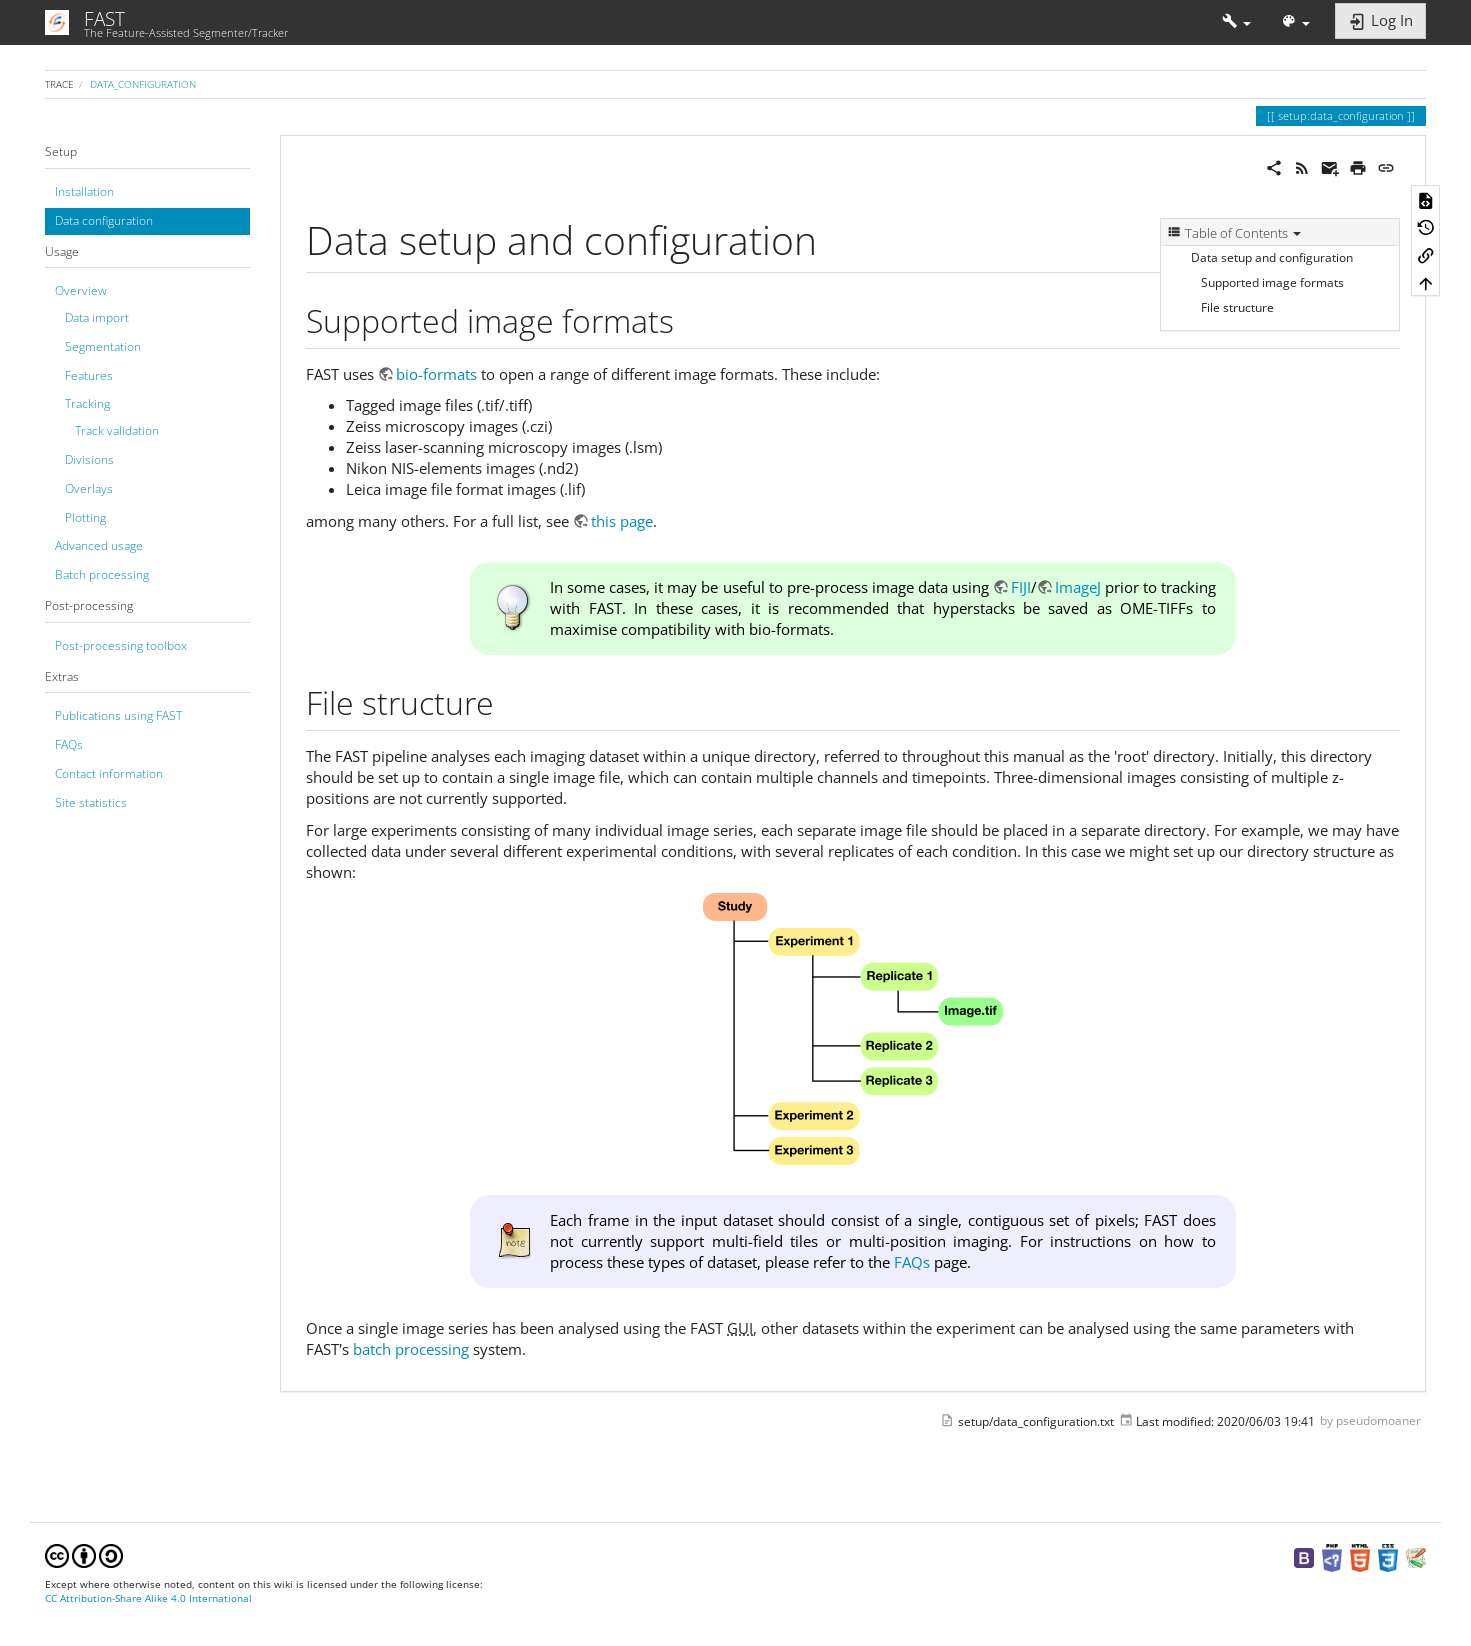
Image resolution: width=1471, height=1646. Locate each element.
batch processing (411, 1349)
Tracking (87, 403)
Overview (81, 290)
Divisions (89, 459)
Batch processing (102, 574)
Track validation (117, 430)
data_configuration (143, 84)
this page (622, 521)
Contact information (109, 773)
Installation (84, 191)
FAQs (69, 744)
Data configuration (104, 220)
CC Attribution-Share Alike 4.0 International (148, 1598)
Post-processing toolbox (121, 645)
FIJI (1021, 587)
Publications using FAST (118, 715)
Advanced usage (99, 545)
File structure (1237, 307)
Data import (97, 317)
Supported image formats (1272, 282)
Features (89, 375)
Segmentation (103, 346)
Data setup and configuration (1272, 257)
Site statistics (91, 802)
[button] (1236, 22)
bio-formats (436, 374)
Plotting (85, 517)
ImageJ (1078, 587)
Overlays (89, 488)
